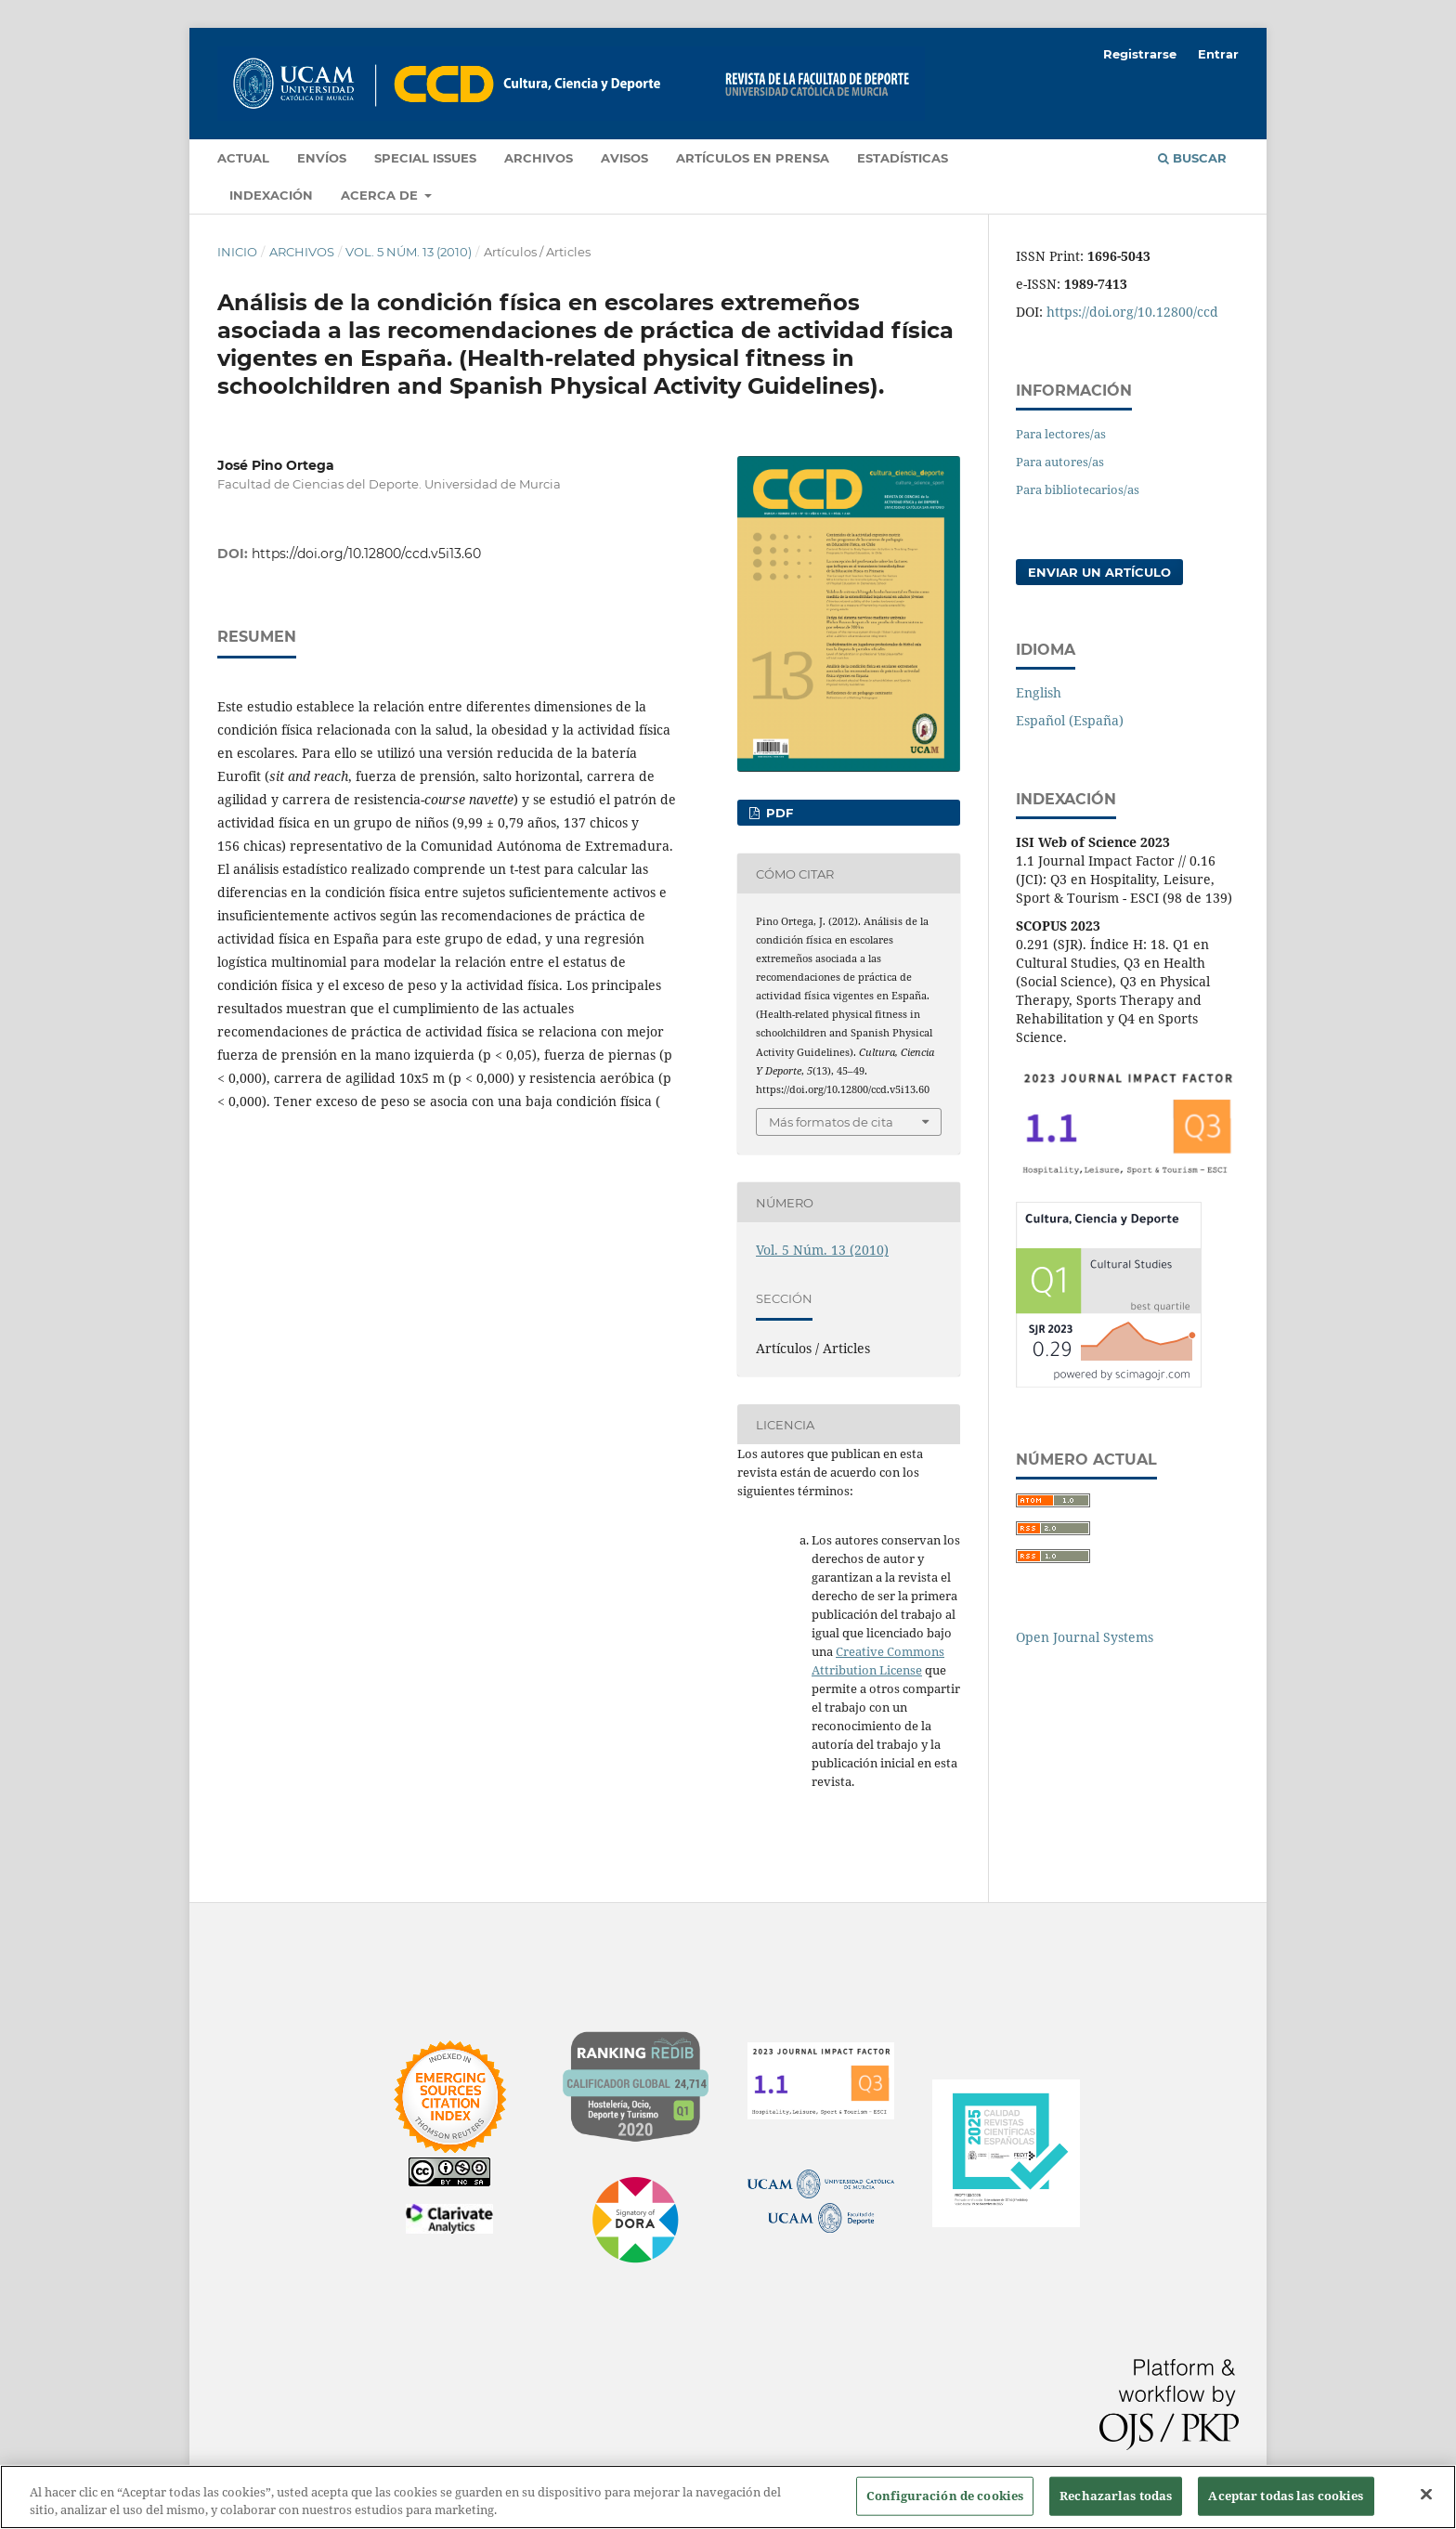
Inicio (237, 251)
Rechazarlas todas (1116, 2495)
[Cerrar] (1426, 2494)
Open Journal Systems (1084, 1637)
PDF (777, 812)
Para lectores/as (1061, 433)
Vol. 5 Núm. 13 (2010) (408, 251)
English (1038, 692)
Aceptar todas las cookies (1285, 2495)
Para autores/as (1060, 461)
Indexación (271, 195)
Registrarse (1139, 53)
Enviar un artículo (1099, 572)
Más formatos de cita (831, 1122)
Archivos (538, 157)
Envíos (321, 157)
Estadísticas (902, 157)
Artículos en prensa (752, 157)
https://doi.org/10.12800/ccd (1132, 311)
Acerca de (381, 195)
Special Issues (425, 157)
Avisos (624, 157)
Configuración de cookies (944, 2495)
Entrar (1218, 53)
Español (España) (1070, 720)
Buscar (1192, 157)
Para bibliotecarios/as (1077, 489)
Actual (243, 157)
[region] (728, 2497)
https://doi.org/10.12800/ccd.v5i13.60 (366, 553)
